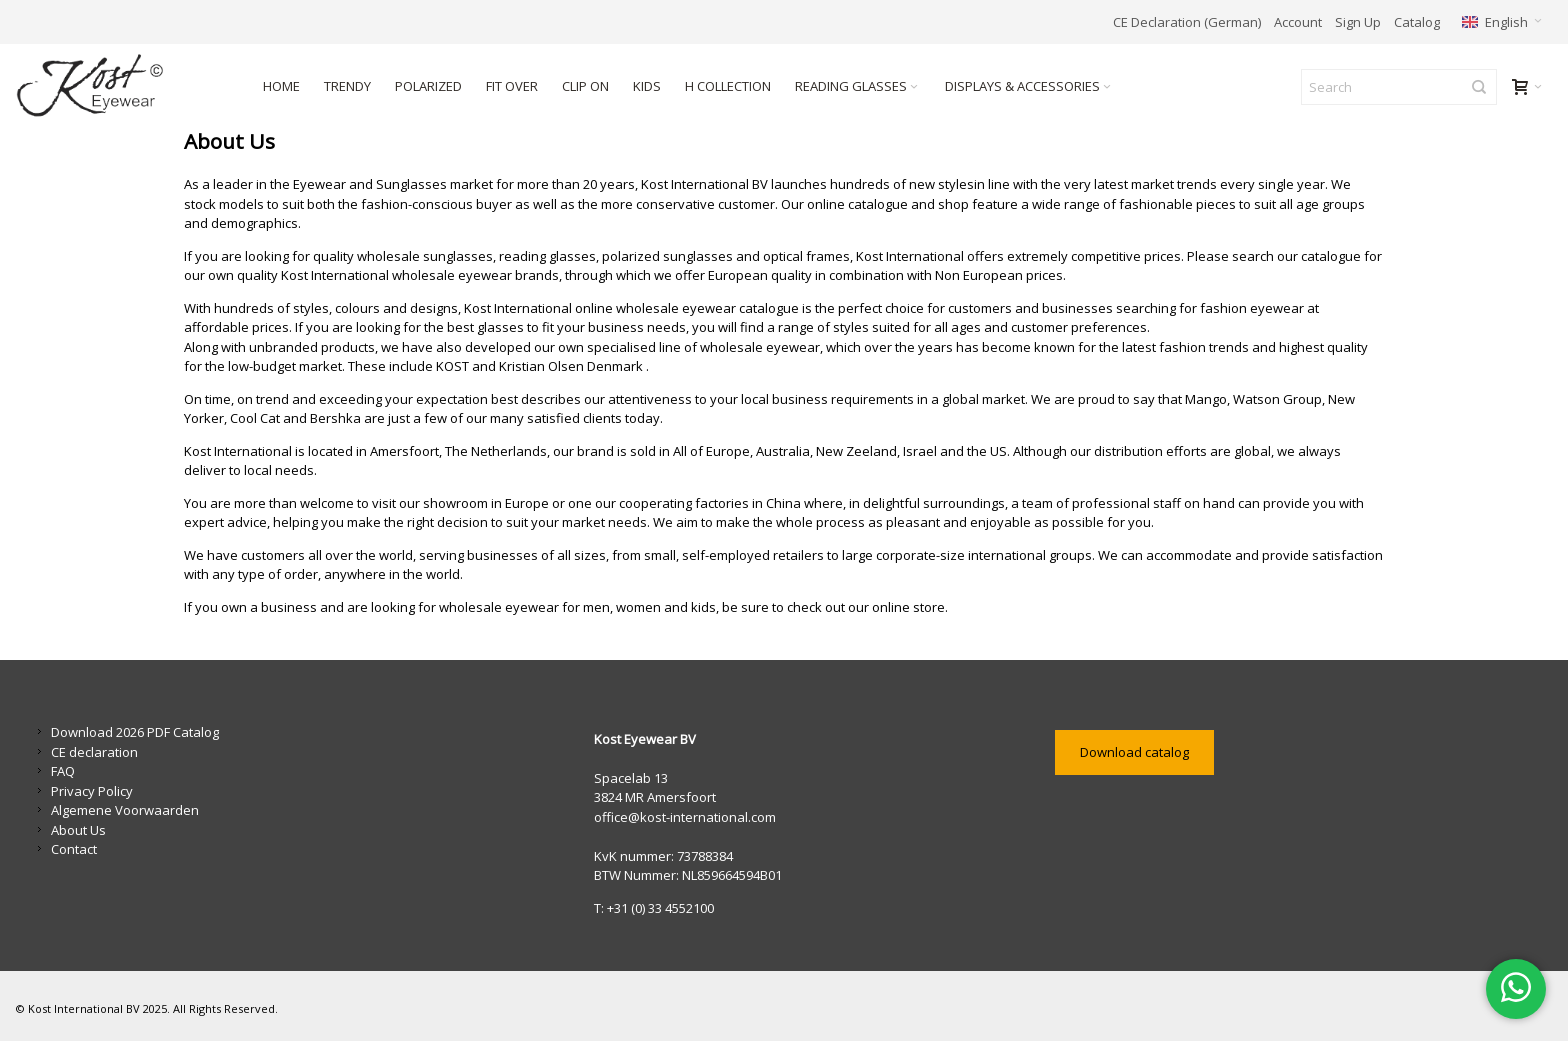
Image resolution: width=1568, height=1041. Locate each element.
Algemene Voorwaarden (125, 810)
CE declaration (94, 752)
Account (1298, 22)
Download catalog (1134, 752)
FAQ (63, 771)
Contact (74, 849)
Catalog (1417, 22)
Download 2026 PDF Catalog (135, 732)
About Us (78, 830)
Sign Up (1358, 22)
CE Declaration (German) (1187, 22)
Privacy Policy (92, 791)
